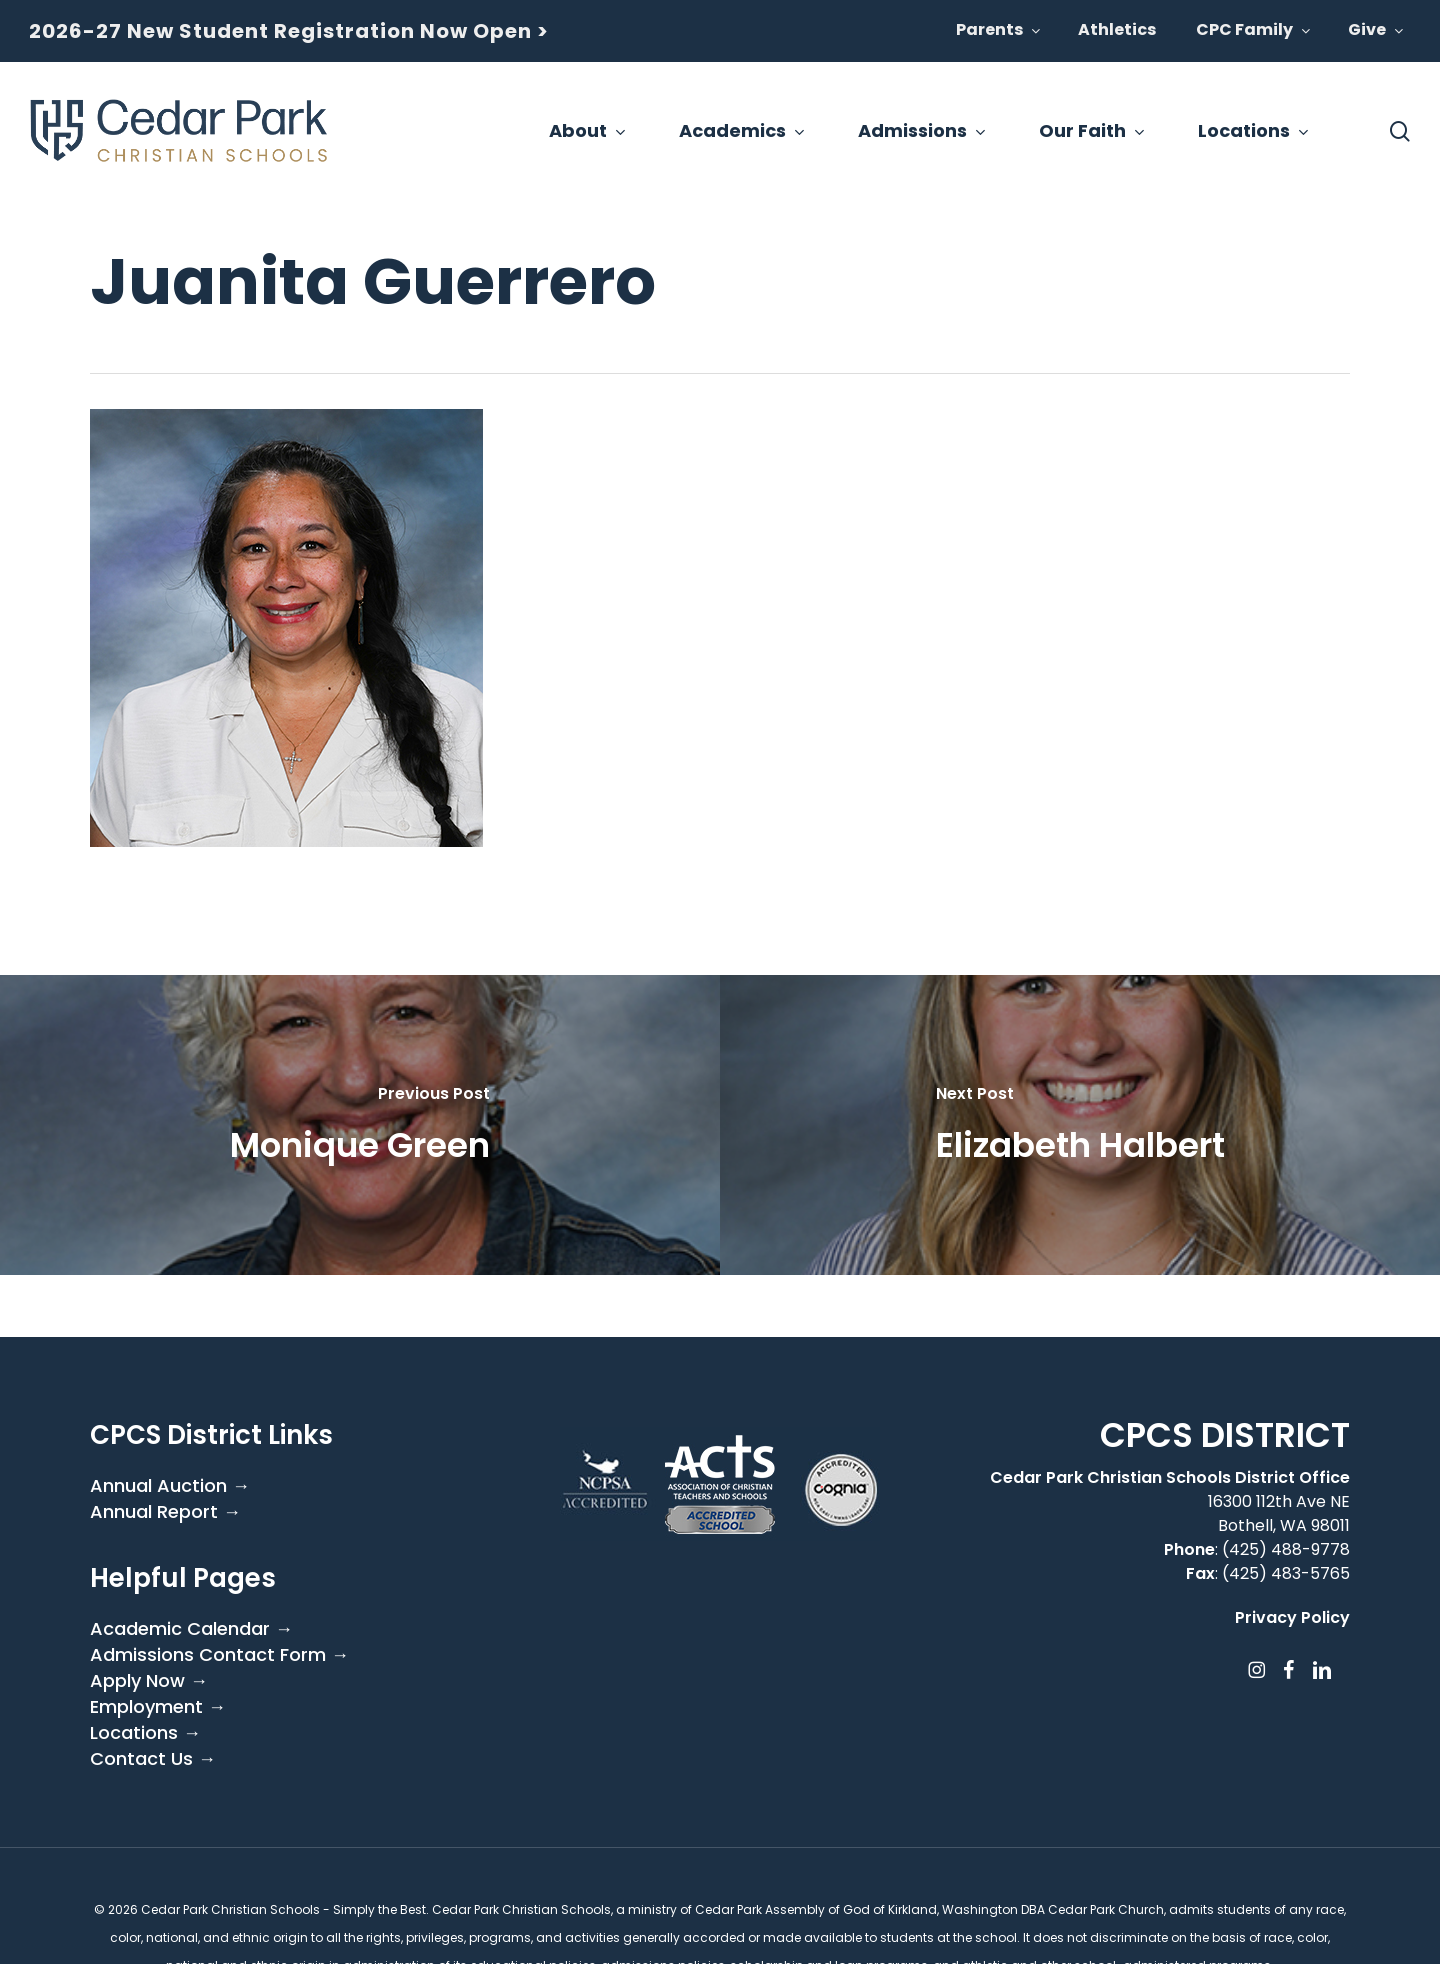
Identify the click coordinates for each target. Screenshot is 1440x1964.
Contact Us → (153, 1759)
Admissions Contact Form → (219, 1655)
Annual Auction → (170, 1486)
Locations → (145, 1733)
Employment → (158, 1707)
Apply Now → (149, 1681)
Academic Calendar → (191, 1629)
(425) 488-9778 (1286, 1549)
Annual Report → (165, 1512)
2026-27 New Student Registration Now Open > (289, 31)
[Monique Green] (360, 1125)
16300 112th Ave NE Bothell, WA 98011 (1279, 1513)
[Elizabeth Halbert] (1080, 1125)
